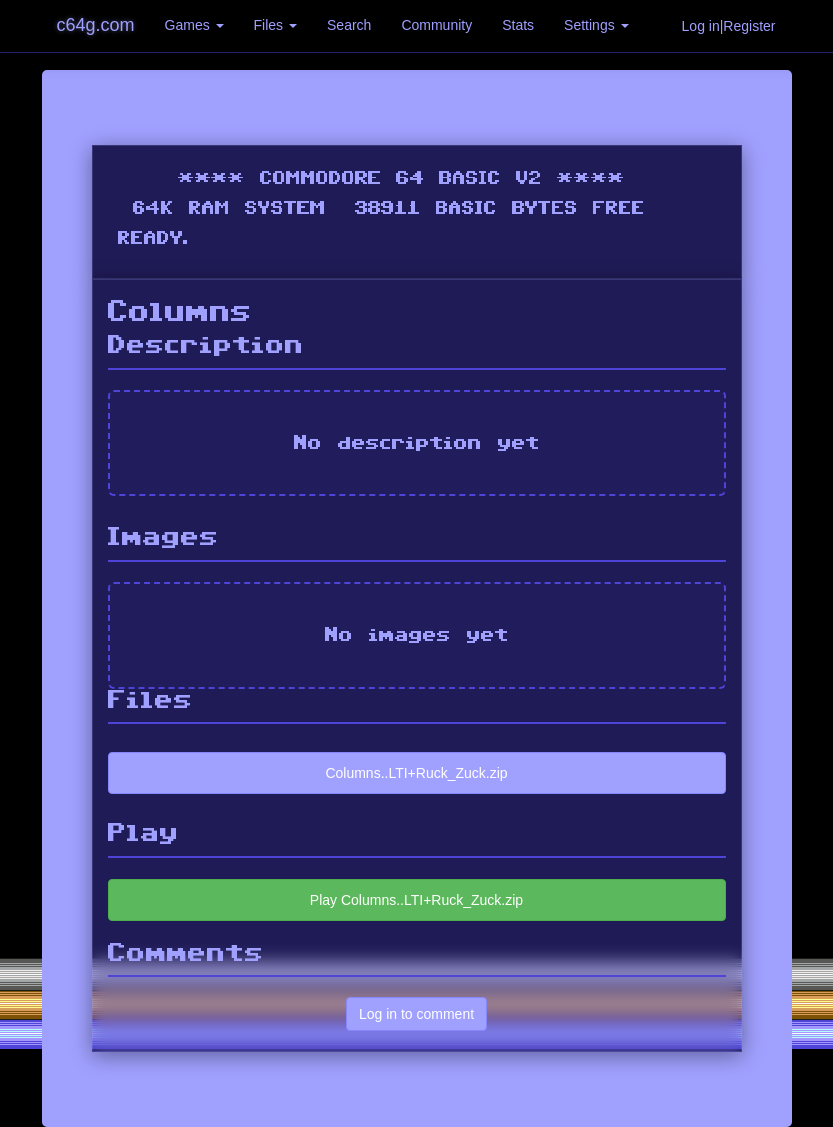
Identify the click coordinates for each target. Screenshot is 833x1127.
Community (436, 25)
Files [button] (275, 25)
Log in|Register (729, 26)
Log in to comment (416, 1014)
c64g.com (96, 25)
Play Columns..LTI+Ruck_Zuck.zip (416, 900)
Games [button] (194, 25)
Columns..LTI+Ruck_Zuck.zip (416, 773)
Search (349, 25)
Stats (518, 25)
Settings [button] (596, 25)
